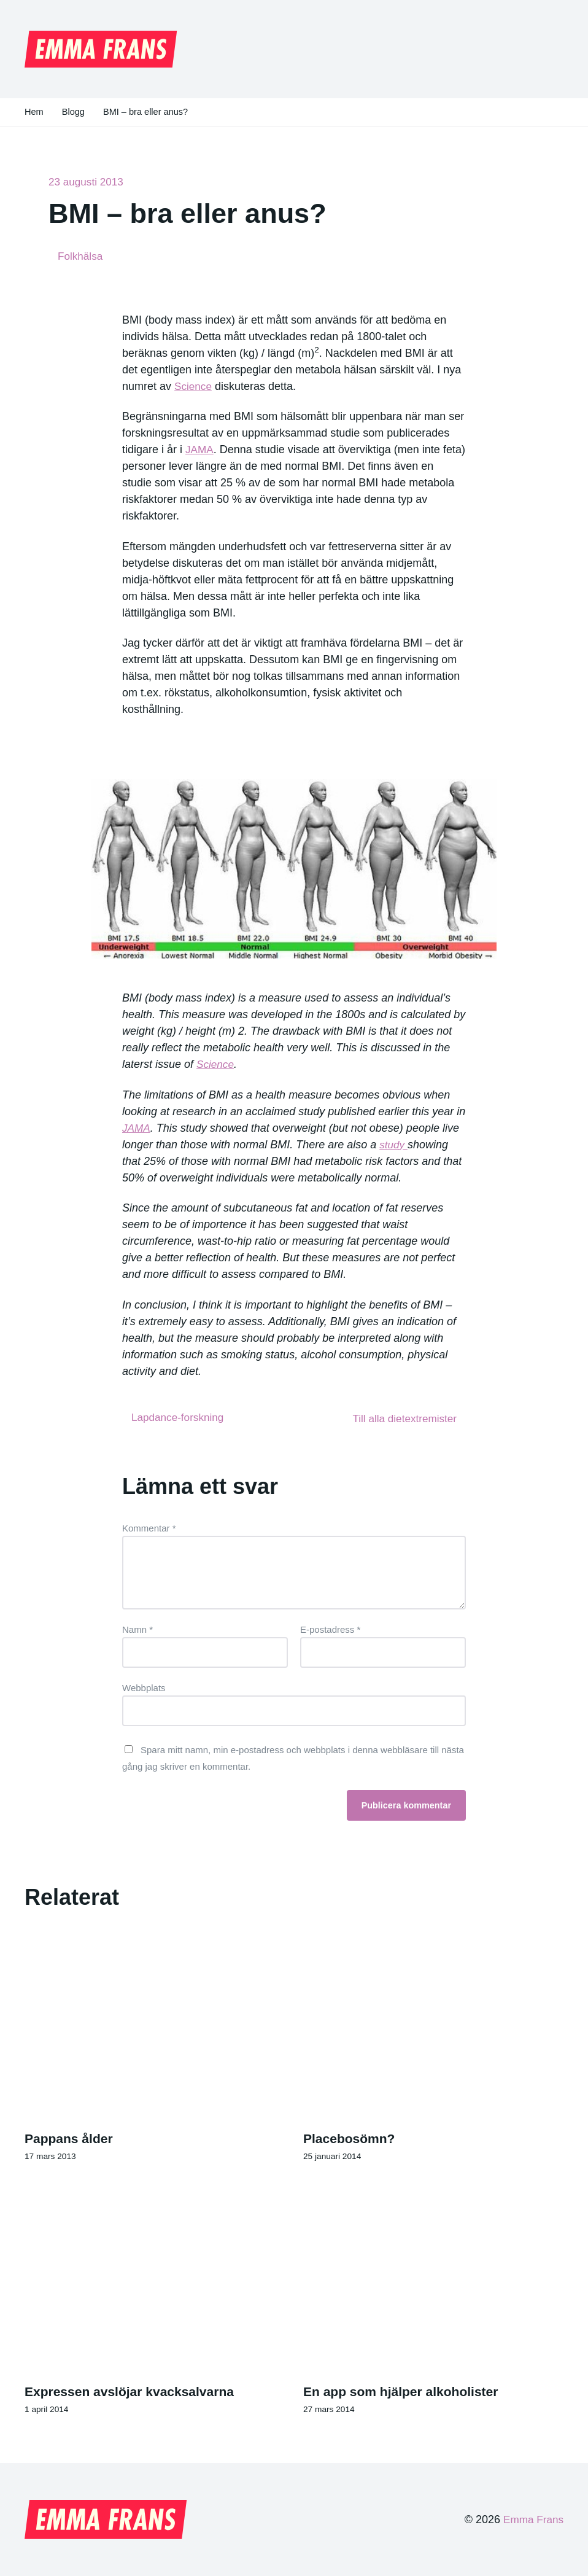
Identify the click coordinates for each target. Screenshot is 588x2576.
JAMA (200, 450)
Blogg (74, 112)
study (394, 1144)
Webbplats (144, 1686)
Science (194, 386)
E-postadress (330, 1628)
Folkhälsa (81, 256)
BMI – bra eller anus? (148, 112)
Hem (34, 112)
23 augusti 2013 (87, 182)
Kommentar (149, 1526)
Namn (137, 1628)
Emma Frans (531, 2519)
